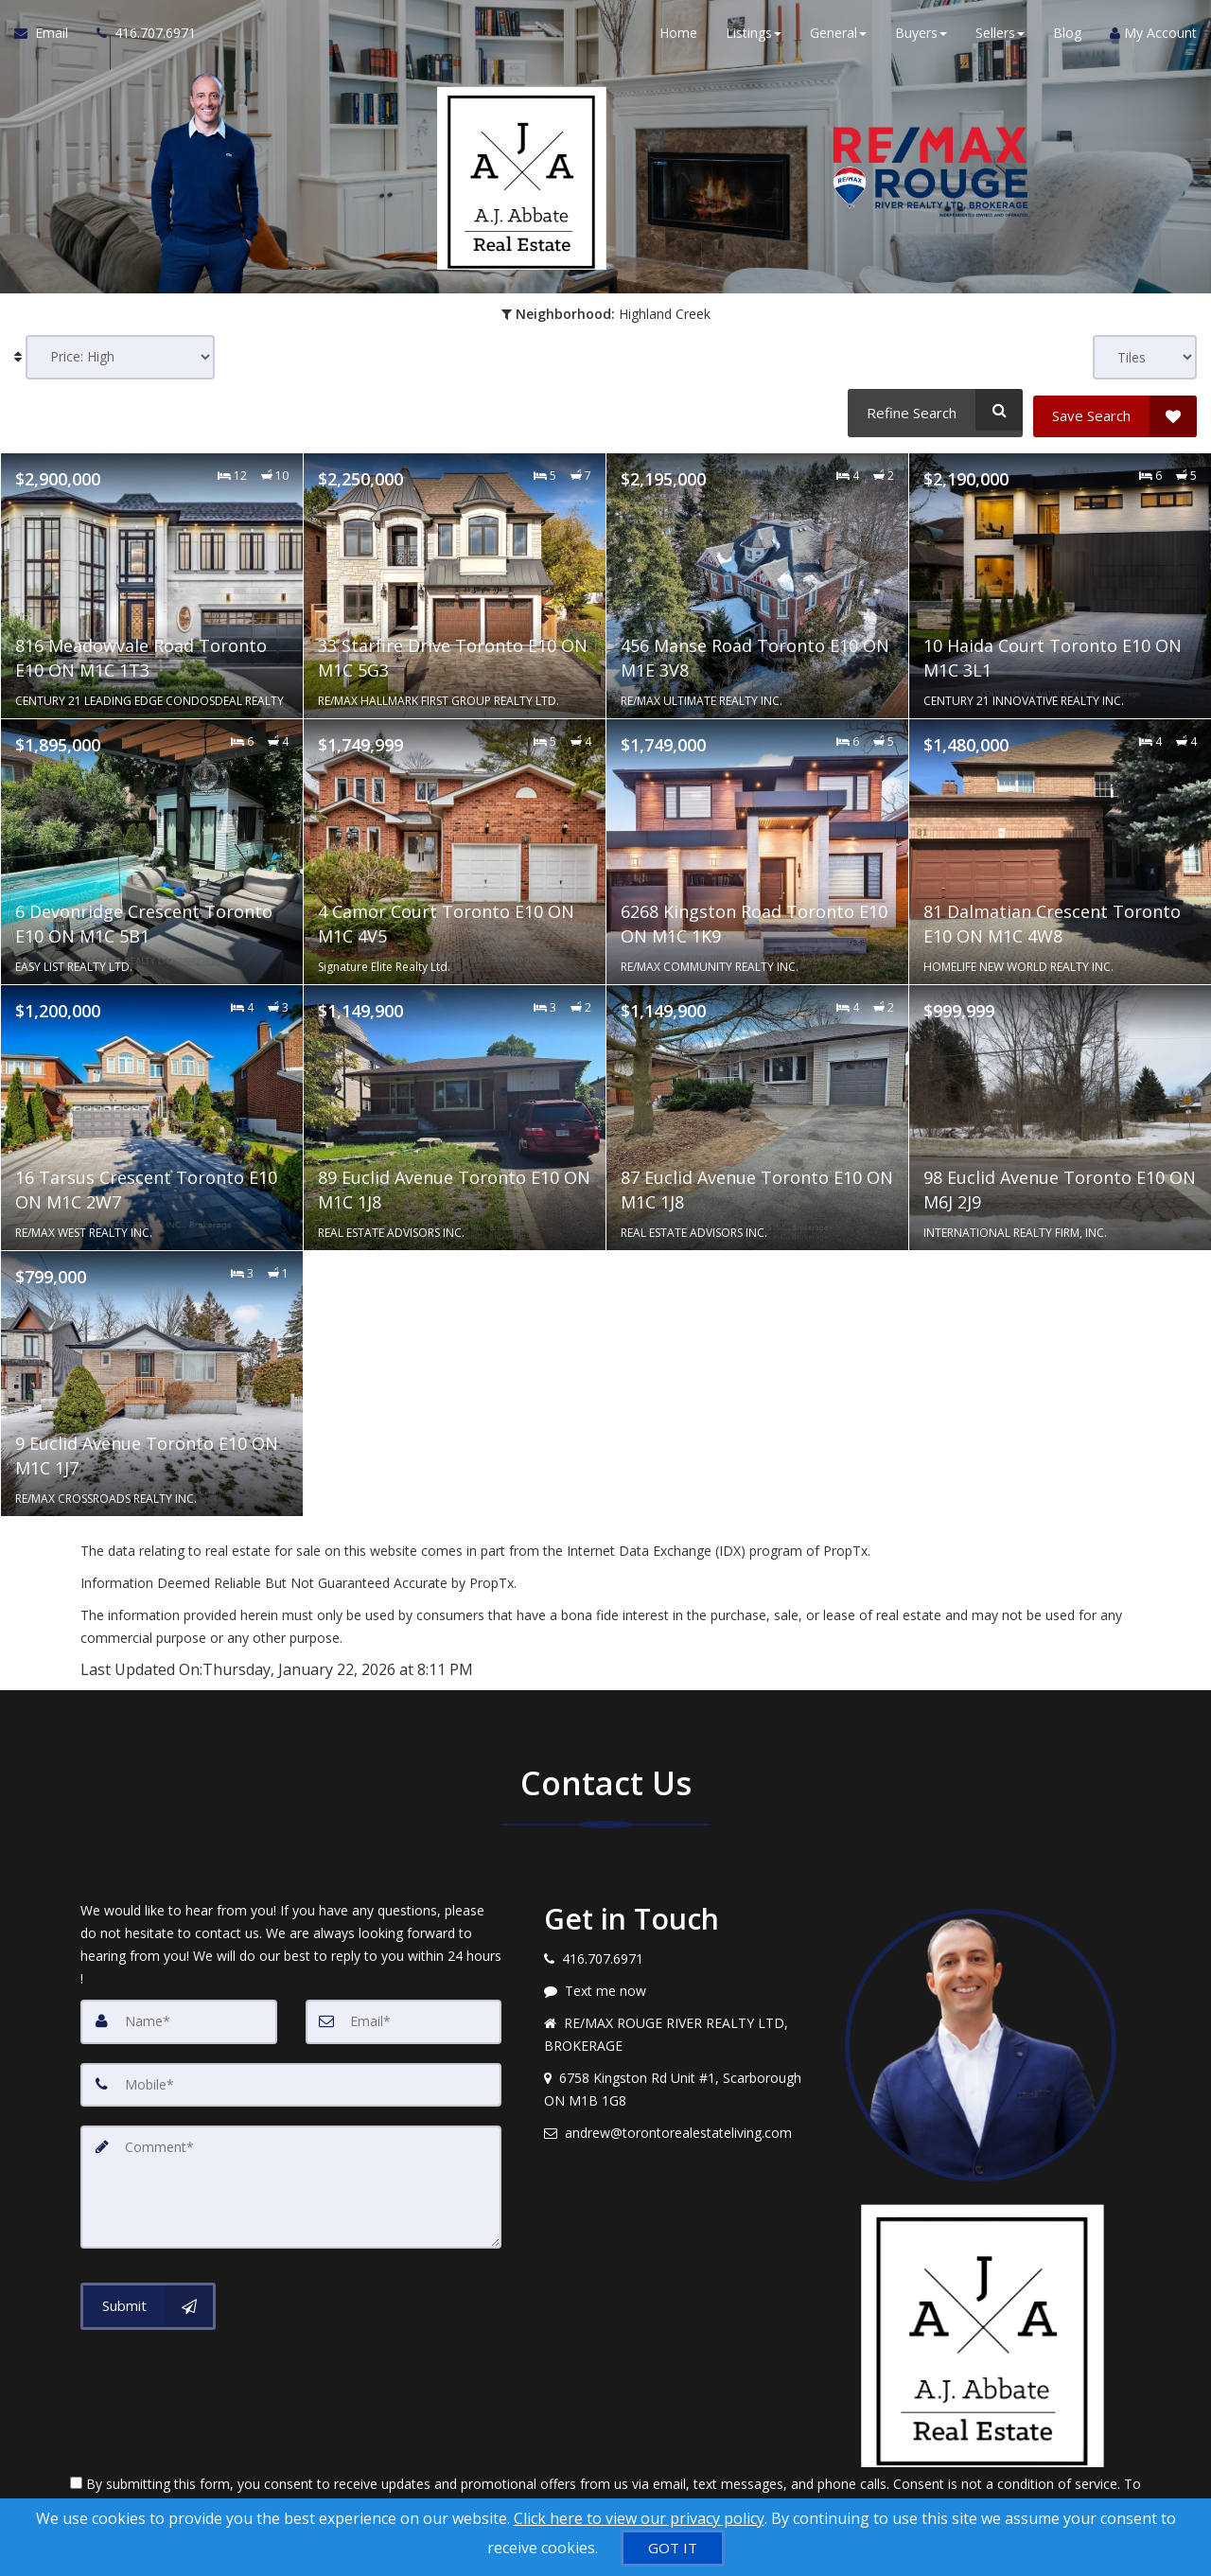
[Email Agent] (48, 38)
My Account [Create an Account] (1153, 37)
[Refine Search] (932, 410)
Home (678, 37)
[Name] (178, 2015)
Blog (1067, 37)
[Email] (404, 2015)
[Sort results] (120, 357)
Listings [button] (753, 37)
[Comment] (290, 2177)
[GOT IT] (673, 2548)
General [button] (838, 37)
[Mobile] (290, 2077)
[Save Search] (1115, 410)
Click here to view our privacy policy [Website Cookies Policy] (639, 2518)
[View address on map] (680, 2083)
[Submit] (148, 2295)
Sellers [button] (1000, 37)
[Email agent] (680, 2126)
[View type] (1145, 357)
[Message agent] (680, 1984)
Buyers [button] (921, 37)
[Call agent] (139, 38)
